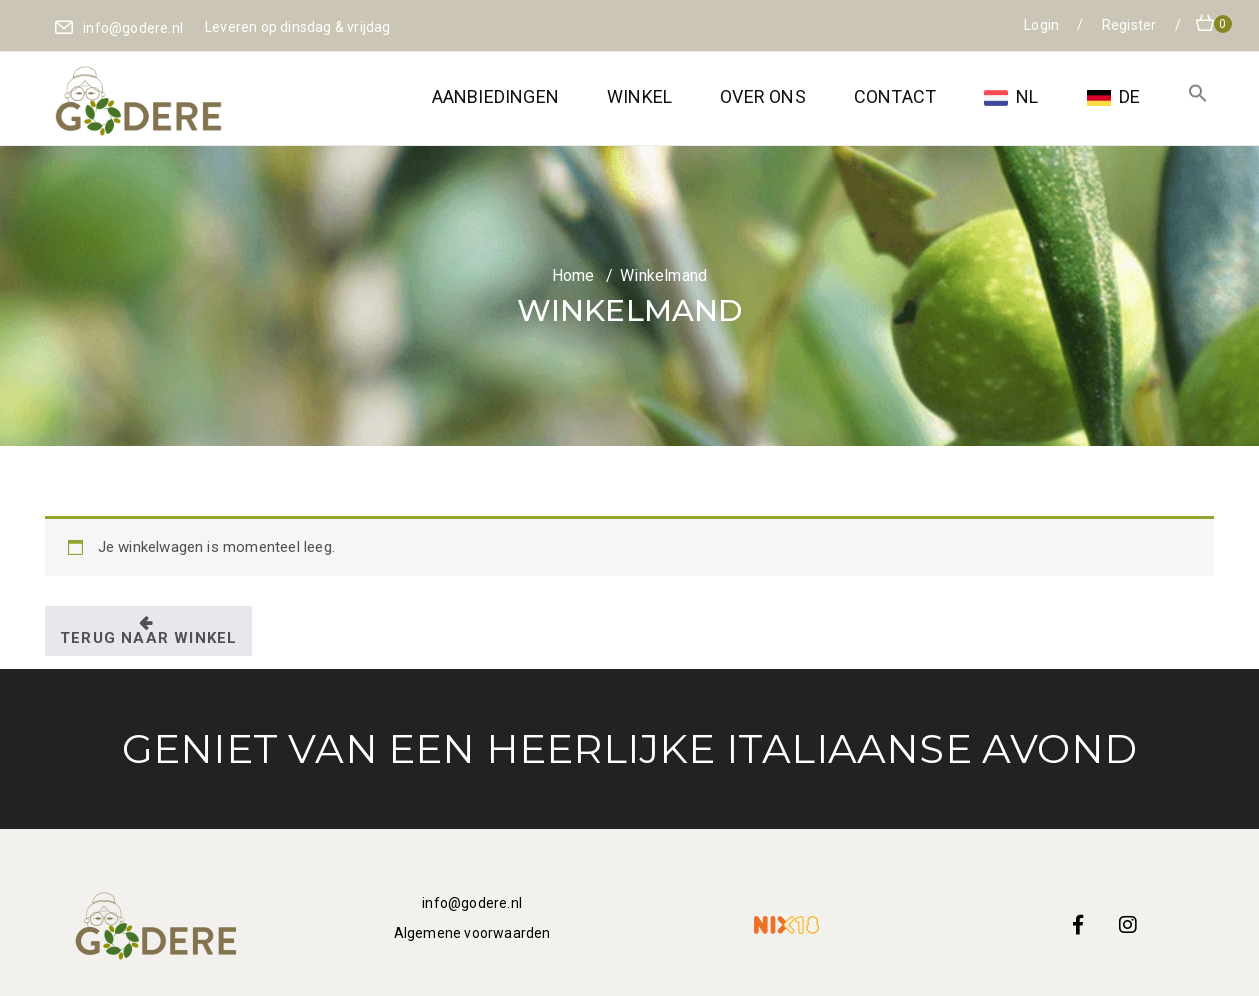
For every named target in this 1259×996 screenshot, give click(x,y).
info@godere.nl (472, 903)
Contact (895, 96)
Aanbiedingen (495, 96)
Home (573, 275)
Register (1131, 25)
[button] (1198, 96)
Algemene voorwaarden (472, 933)
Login (1043, 25)
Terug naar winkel (148, 638)
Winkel (639, 96)
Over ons (763, 96)
